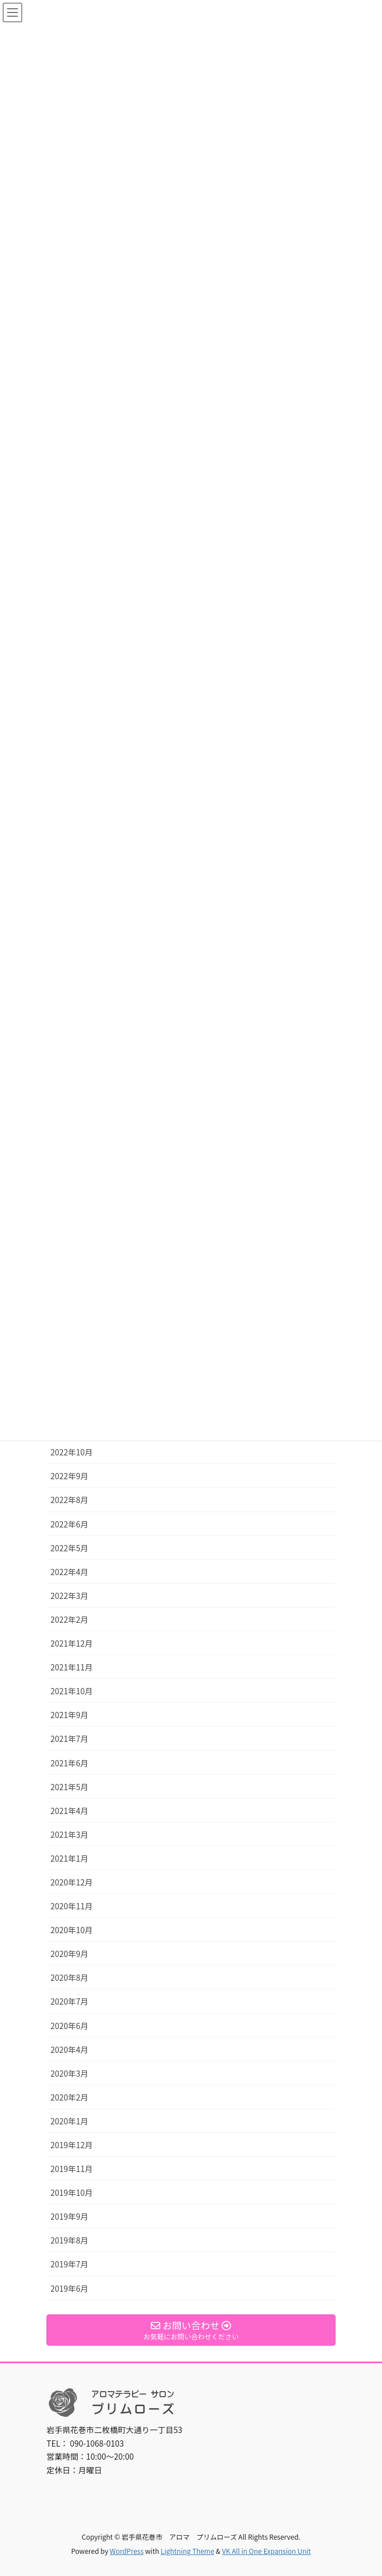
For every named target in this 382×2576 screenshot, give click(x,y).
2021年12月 (71, 1643)
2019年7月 (69, 2264)
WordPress (127, 2551)
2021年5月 (69, 1786)
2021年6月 (69, 1763)
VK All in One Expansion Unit (266, 2551)
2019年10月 (71, 2192)
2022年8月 (69, 1499)
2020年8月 (69, 1977)
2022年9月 (69, 1475)
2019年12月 (71, 2144)
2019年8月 (69, 2240)
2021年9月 (69, 1714)
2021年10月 (71, 1691)
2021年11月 (71, 1667)
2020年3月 (69, 2073)
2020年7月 (69, 2001)
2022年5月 (69, 1548)
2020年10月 (71, 1929)
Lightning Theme (187, 2551)
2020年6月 (69, 2025)
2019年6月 (69, 2288)
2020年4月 (69, 2049)
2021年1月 (69, 1858)
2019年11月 (71, 2168)
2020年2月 (69, 2097)
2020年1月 (69, 2121)
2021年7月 (69, 1738)
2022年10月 (71, 1452)
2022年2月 (69, 1619)
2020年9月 (69, 1953)
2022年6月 (69, 1524)
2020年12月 (71, 1882)
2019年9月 (69, 2216)
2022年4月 (69, 1571)
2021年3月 (69, 1834)
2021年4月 (69, 1810)
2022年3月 (69, 1595)
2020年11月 (71, 1906)
